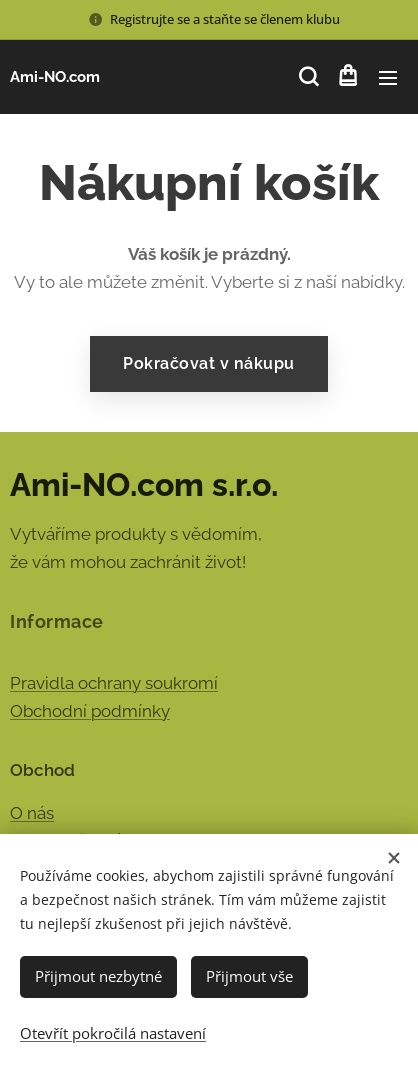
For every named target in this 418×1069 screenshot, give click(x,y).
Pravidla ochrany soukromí (114, 683)
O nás (32, 813)
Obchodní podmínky (90, 711)
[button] (307, 77)
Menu (388, 78)
